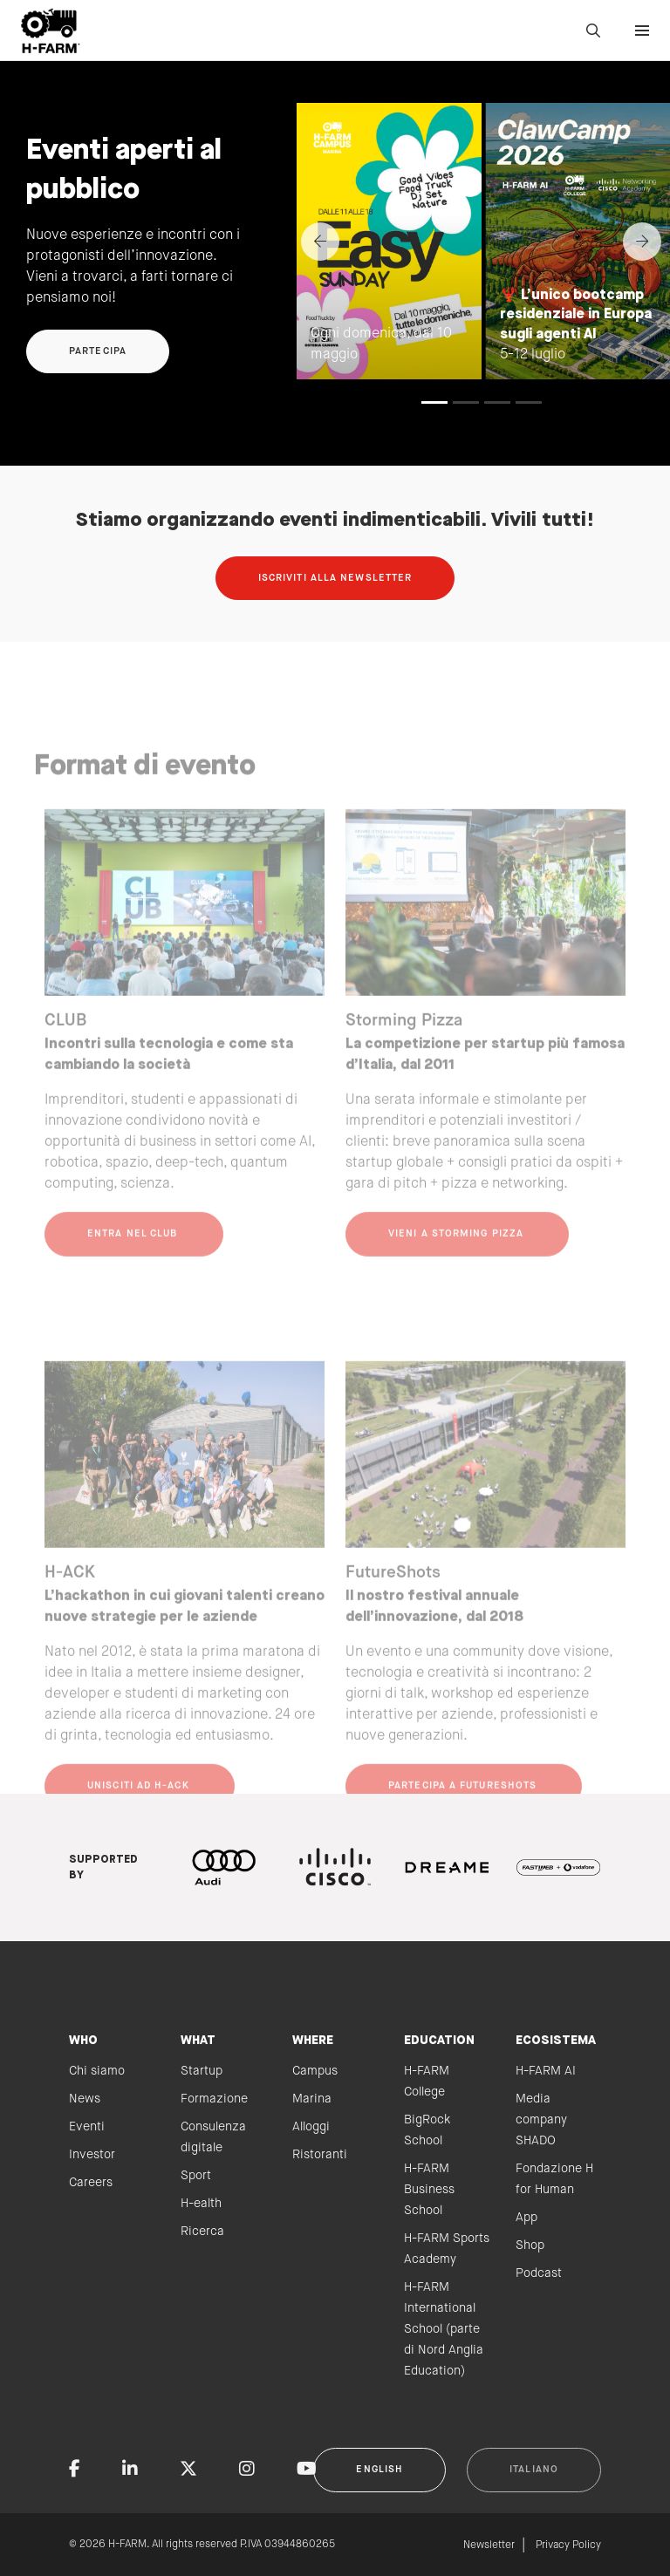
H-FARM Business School (429, 2190)
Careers (91, 2183)
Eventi (87, 2127)
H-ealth (201, 2204)
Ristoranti (319, 2155)
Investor (92, 2155)
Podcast (539, 2273)
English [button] (379, 2469)
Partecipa (97, 351)
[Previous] (320, 241)
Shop (530, 2245)
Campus (315, 2071)
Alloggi (311, 2127)
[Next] (642, 241)
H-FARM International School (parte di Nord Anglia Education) (443, 2329)
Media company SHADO (541, 2120)
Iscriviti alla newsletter (335, 578)
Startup (201, 2071)
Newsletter (489, 2545)
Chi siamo (97, 2071)
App (526, 2217)
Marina (312, 2099)
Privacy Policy (568, 2545)
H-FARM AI (546, 2071)
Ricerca (202, 2231)
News (84, 2099)
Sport (196, 2176)
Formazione (214, 2099)
